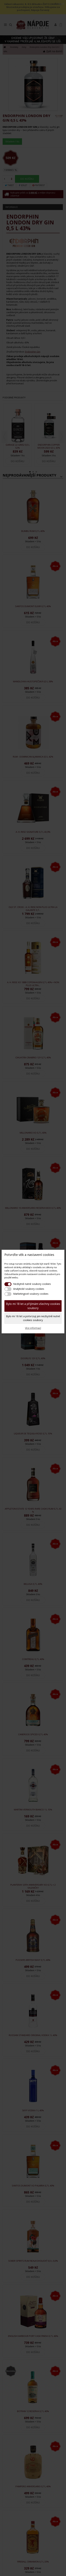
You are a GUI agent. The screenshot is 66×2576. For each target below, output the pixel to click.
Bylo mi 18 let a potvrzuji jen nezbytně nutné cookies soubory (33, 1318)
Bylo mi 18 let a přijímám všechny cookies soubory (33, 1306)
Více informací (33, 1328)
